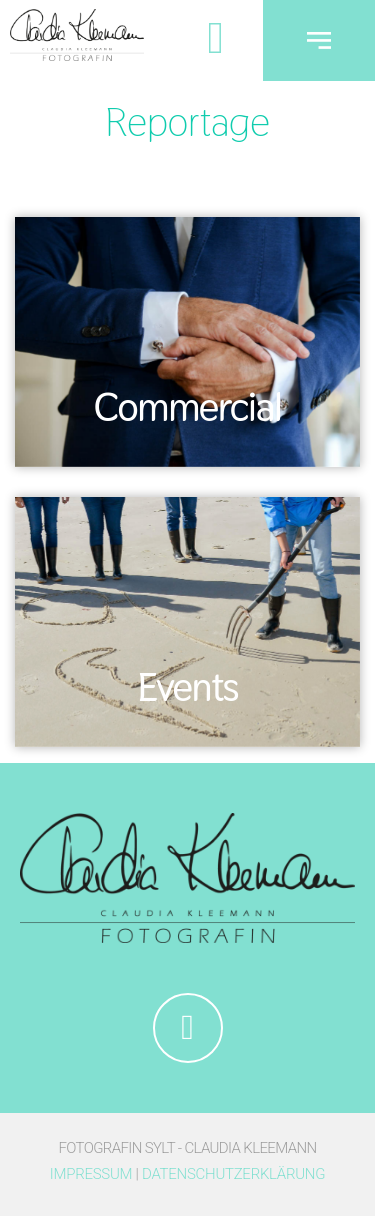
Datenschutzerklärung (233, 1174)
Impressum (91, 1174)
